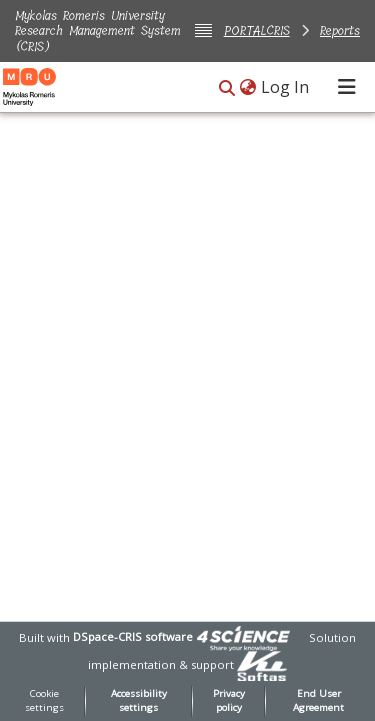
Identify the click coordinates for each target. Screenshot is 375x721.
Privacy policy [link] (229, 701)
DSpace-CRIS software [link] (133, 636)
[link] (243, 636)
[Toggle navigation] (347, 87)
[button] (227, 88)
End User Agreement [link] (318, 701)
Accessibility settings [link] (139, 701)
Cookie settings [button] (44, 701)
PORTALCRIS (257, 30)
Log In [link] (286, 87)
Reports (340, 30)
